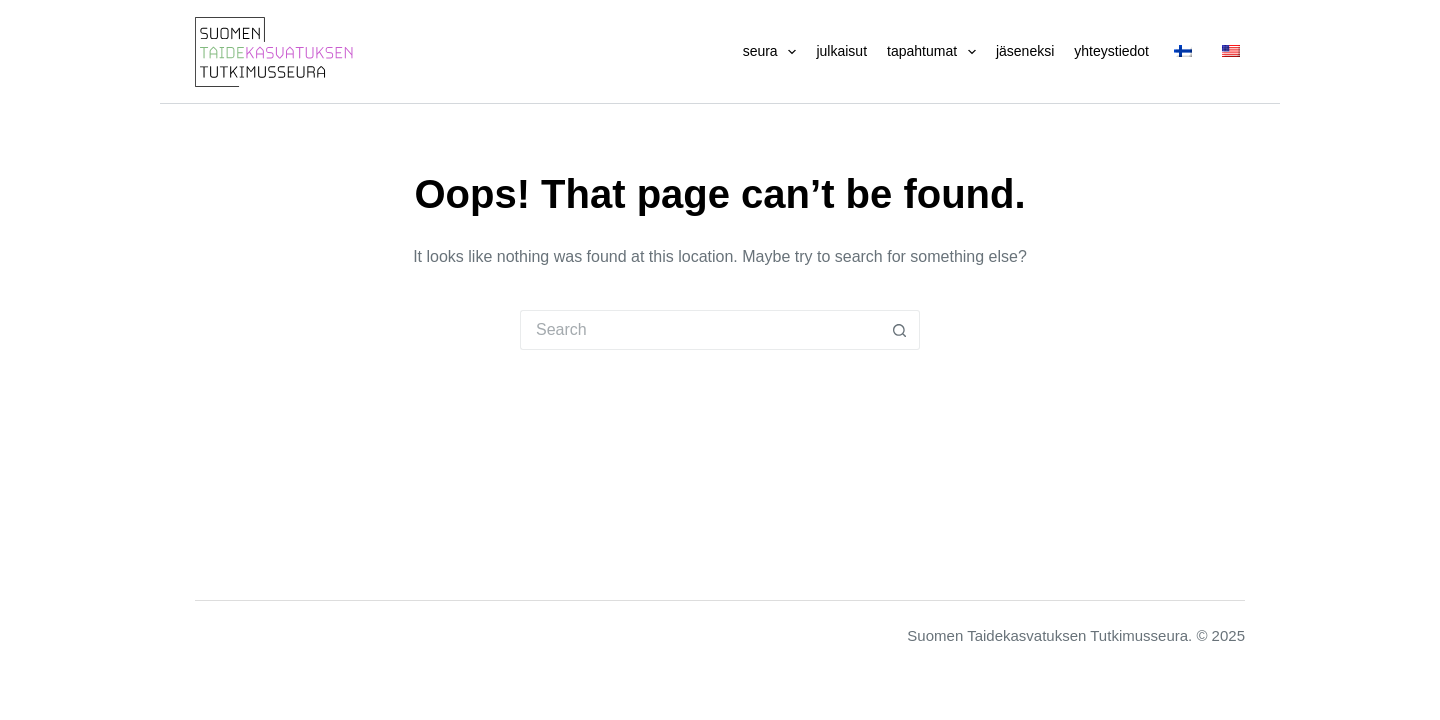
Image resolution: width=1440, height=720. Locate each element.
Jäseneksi (1025, 51)
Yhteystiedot (1111, 51)
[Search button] (900, 330)
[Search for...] (700, 330)
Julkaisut (841, 51)
